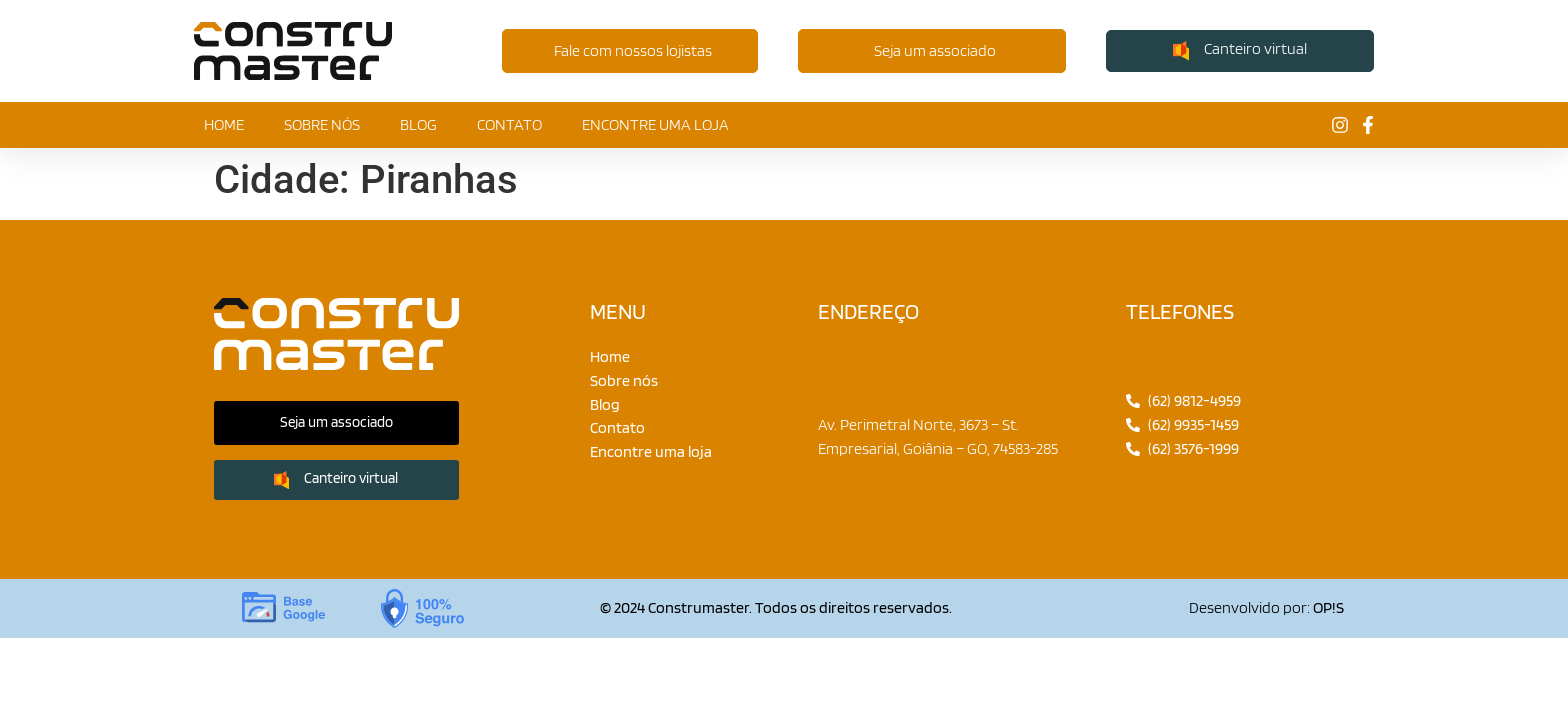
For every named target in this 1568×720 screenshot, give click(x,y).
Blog (418, 124)
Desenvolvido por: (1266, 607)
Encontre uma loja (655, 124)
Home (224, 124)
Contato (509, 124)
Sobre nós (322, 124)
